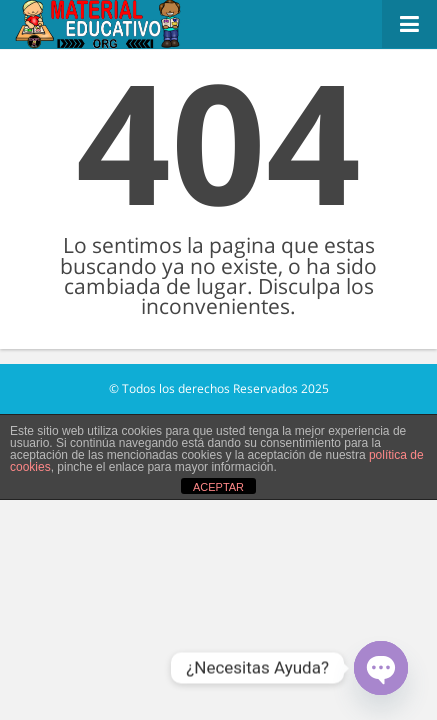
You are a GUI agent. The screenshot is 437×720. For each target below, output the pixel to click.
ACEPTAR (218, 487)
